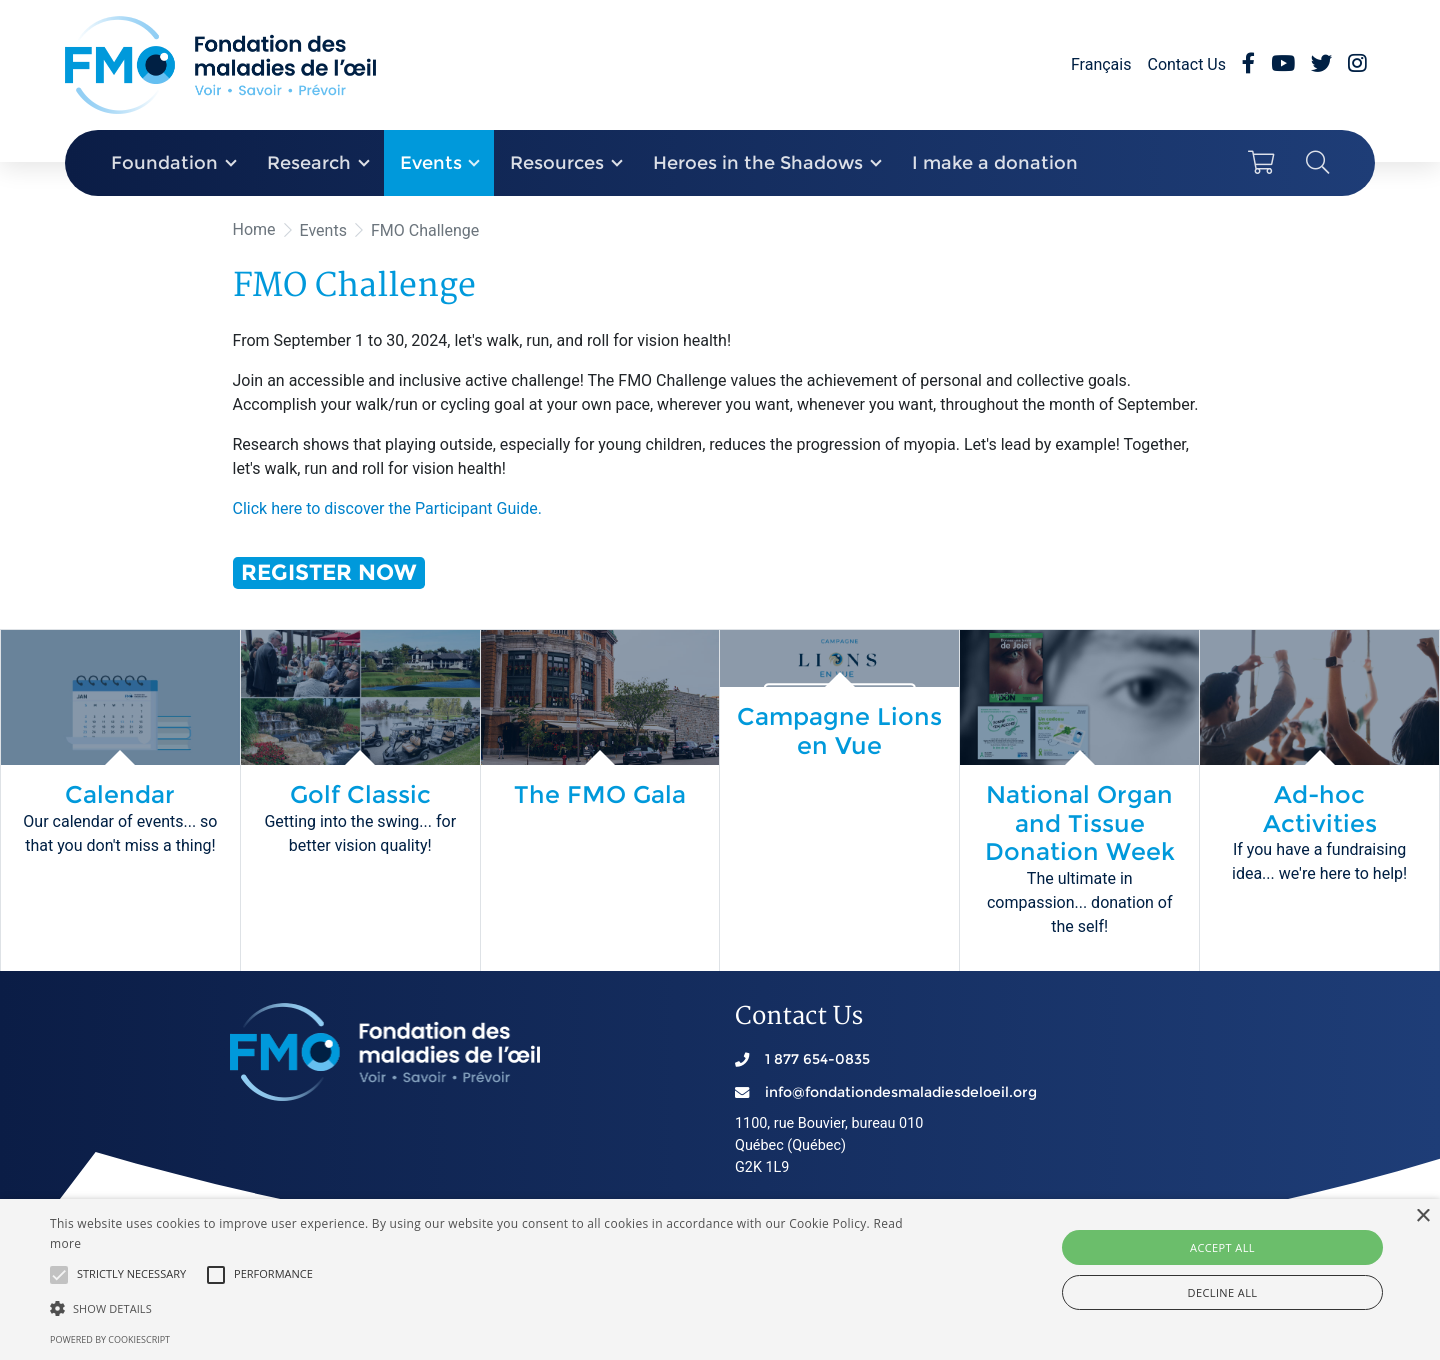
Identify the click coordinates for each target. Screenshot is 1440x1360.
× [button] (1422, 1216)
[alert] (720, 1279)
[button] (59, 1275)
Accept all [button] (1222, 1247)
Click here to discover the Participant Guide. (387, 508)
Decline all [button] (1223, 1292)
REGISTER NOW (328, 572)
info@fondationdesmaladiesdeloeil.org (901, 1092)
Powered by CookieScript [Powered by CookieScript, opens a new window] (110, 1339)
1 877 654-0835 (817, 1059)
